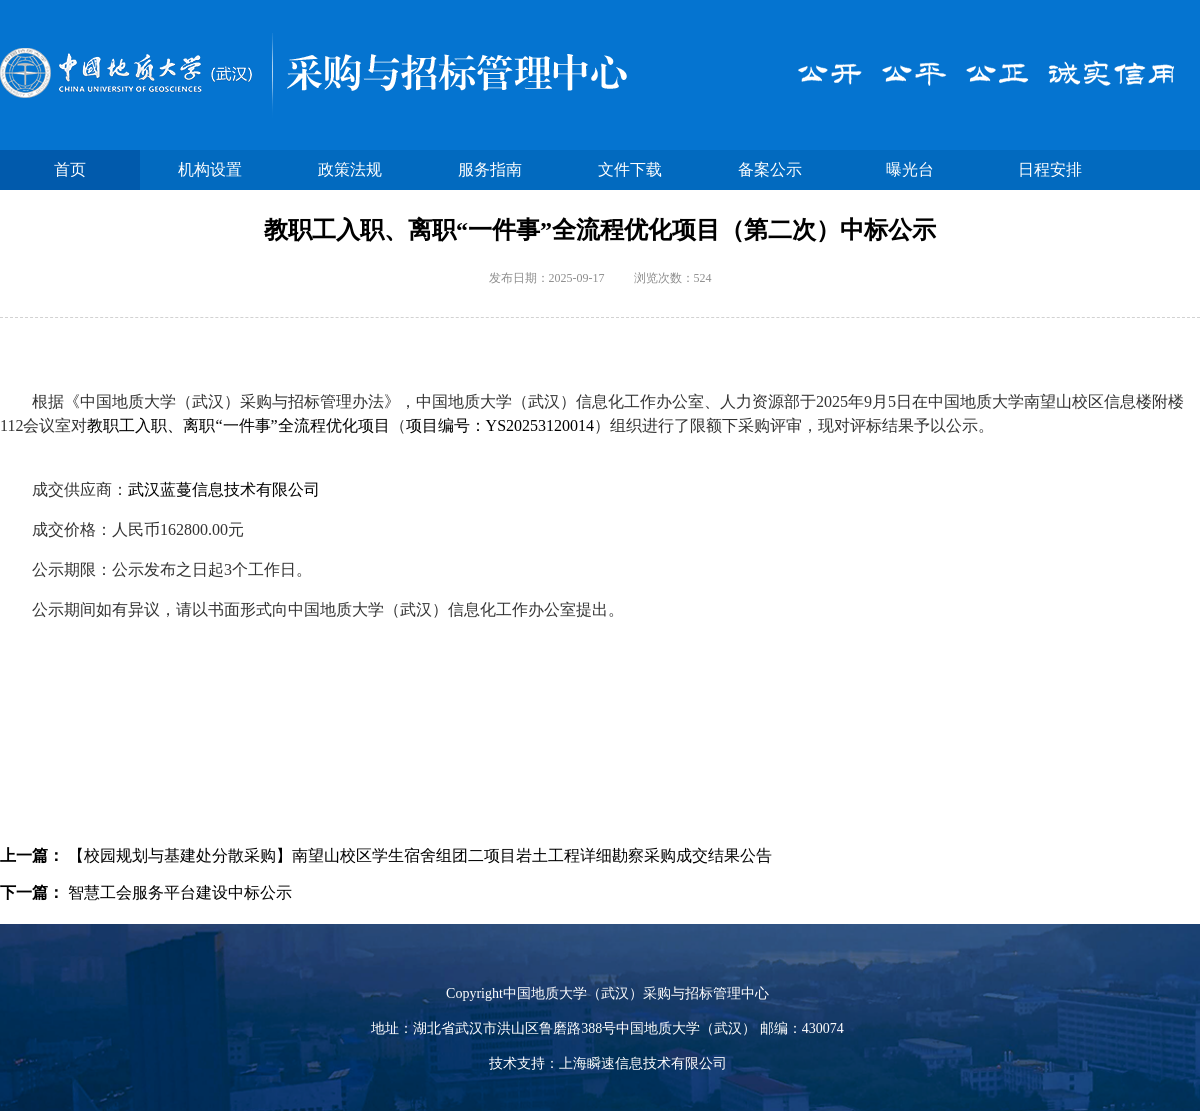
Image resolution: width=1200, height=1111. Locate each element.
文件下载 (630, 169)
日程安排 (1050, 169)
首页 (70, 169)
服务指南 (490, 169)
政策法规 (350, 169)
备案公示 (770, 169)
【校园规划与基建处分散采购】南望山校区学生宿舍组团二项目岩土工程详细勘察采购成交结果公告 (420, 855)
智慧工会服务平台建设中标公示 (180, 892)
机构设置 (210, 169)
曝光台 (910, 169)
